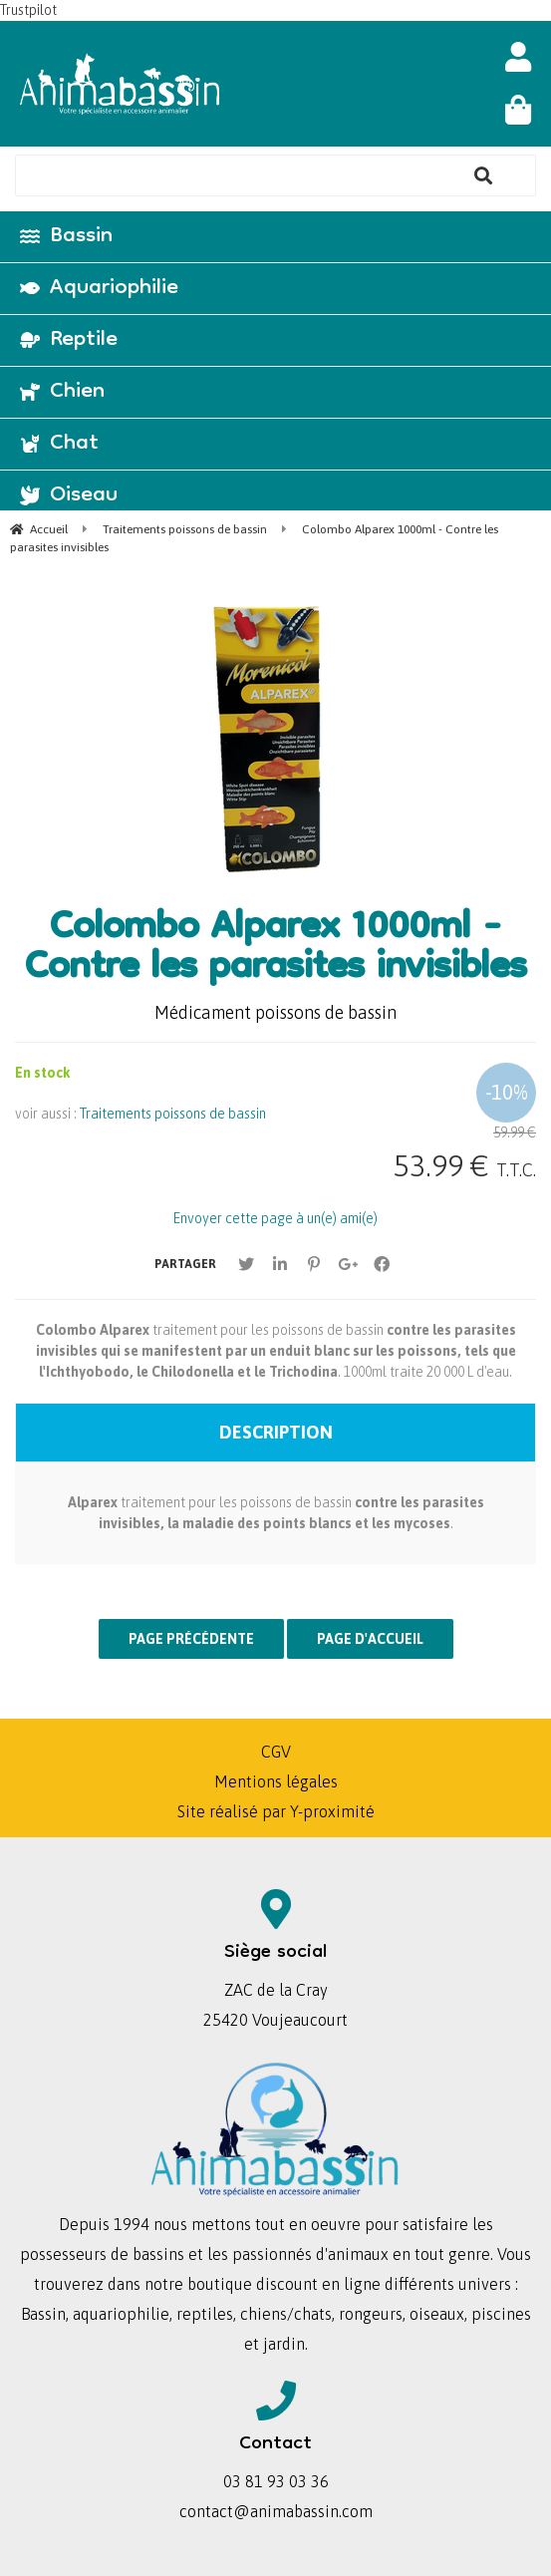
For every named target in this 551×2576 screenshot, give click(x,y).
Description (276, 1432)
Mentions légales (276, 1781)
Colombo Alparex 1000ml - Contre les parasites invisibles (275, 950)
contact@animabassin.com (276, 2511)
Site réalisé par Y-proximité (276, 1811)
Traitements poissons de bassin (173, 1114)
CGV (276, 1752)
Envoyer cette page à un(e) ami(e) (275, 1218)
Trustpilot (28, 10)
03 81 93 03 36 (276, 2481)
